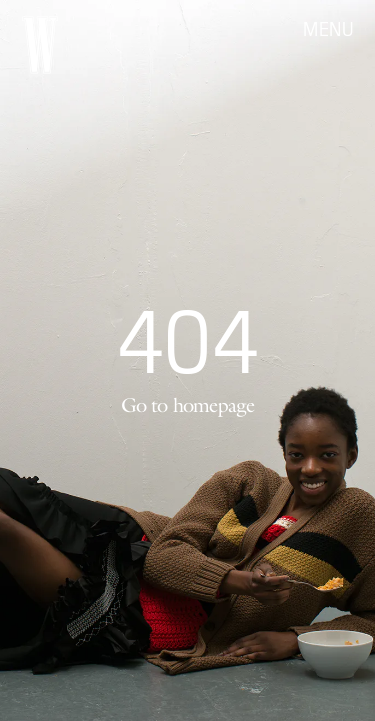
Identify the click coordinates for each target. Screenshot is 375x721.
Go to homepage (188, 405)
